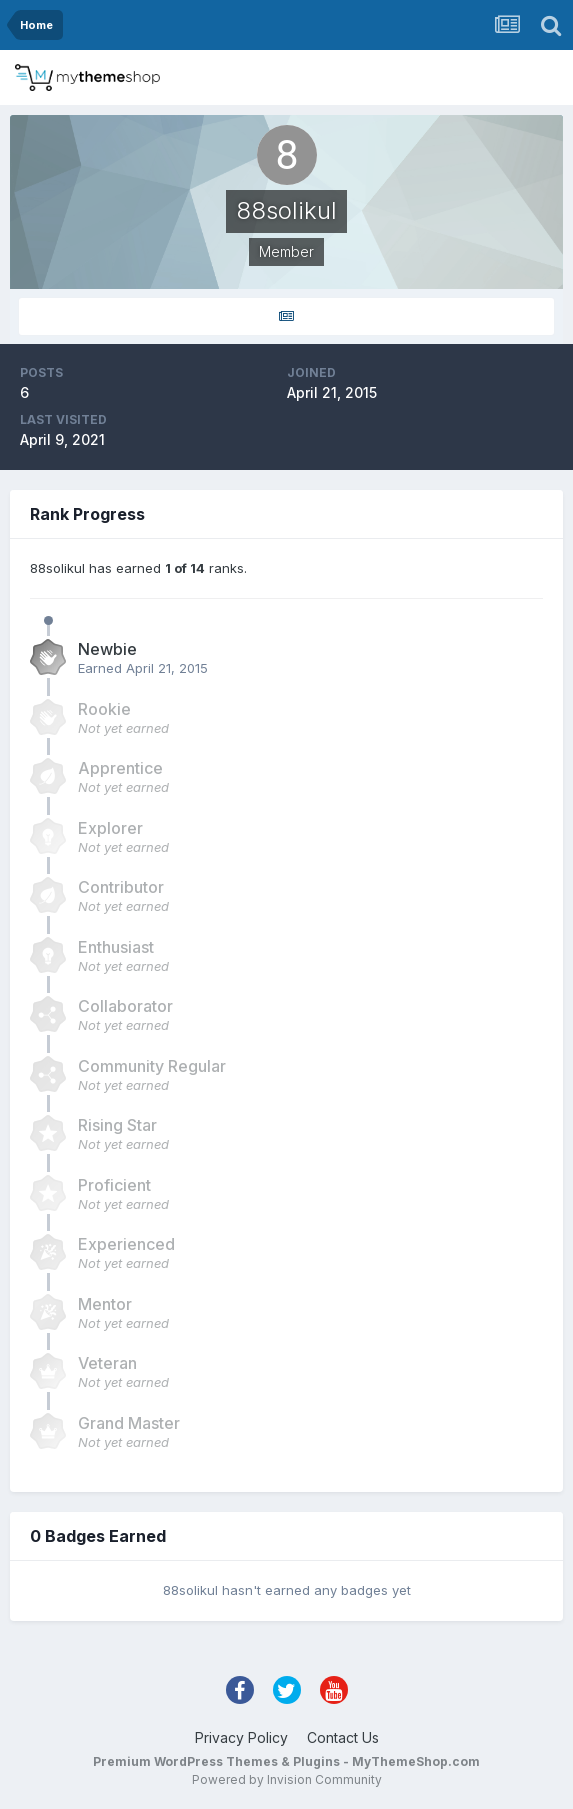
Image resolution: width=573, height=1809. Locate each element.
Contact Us (343, 1737)
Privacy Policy (241, 1737)
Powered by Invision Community (287, 1779)
